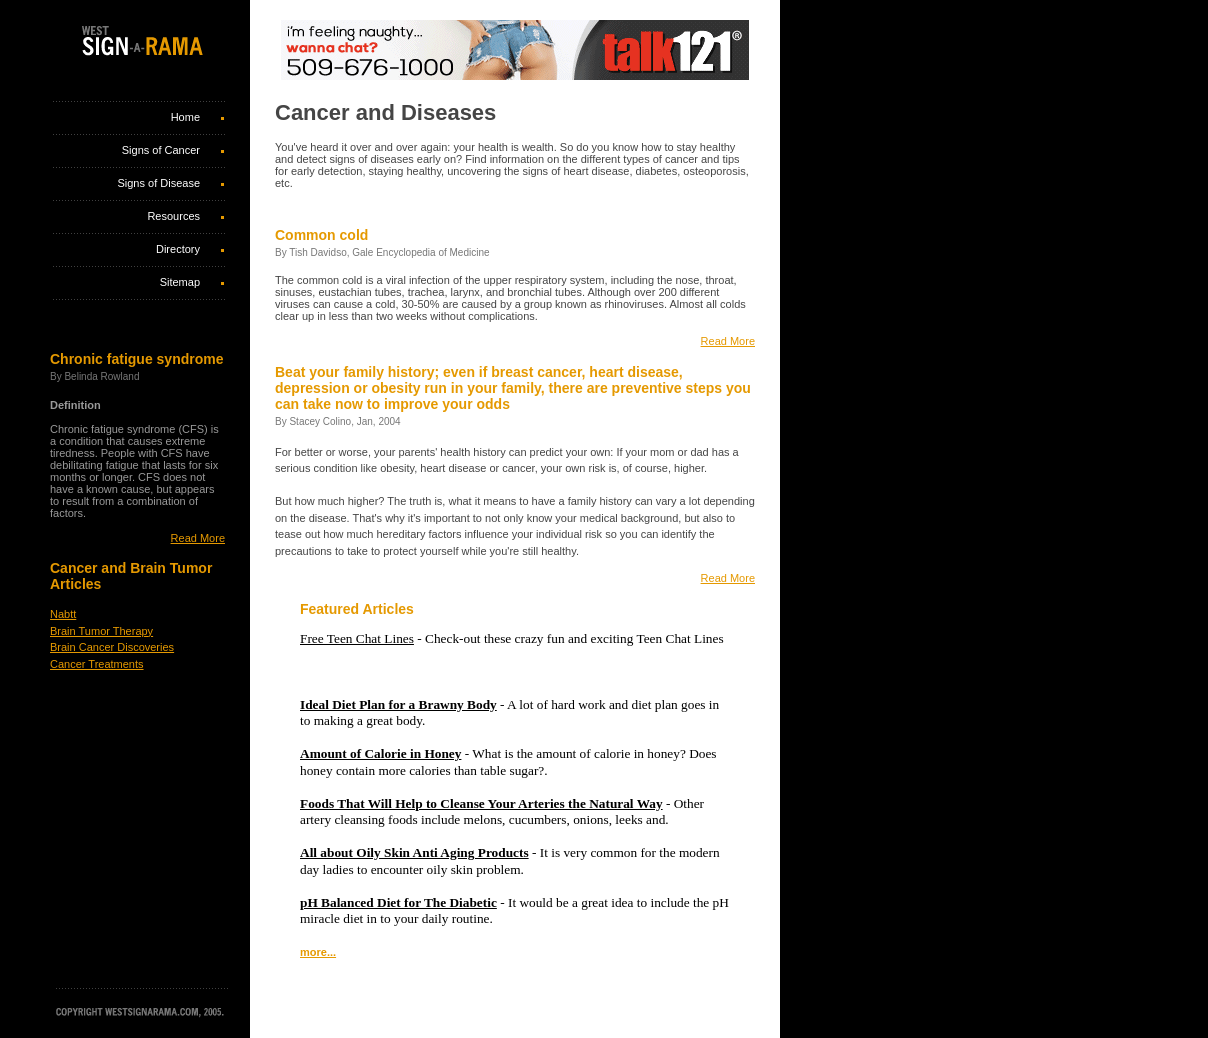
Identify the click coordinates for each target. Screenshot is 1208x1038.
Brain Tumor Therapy (101, 631)
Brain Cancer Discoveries (112, 647)
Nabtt (63, 614)
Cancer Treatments (97, 664)
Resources (173, 216)
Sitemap (180, 282)
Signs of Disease (158, 183)
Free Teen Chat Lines (357, 638)
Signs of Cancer (161, 150)
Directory (178, 249)
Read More (198, 538)
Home (185, 117)
